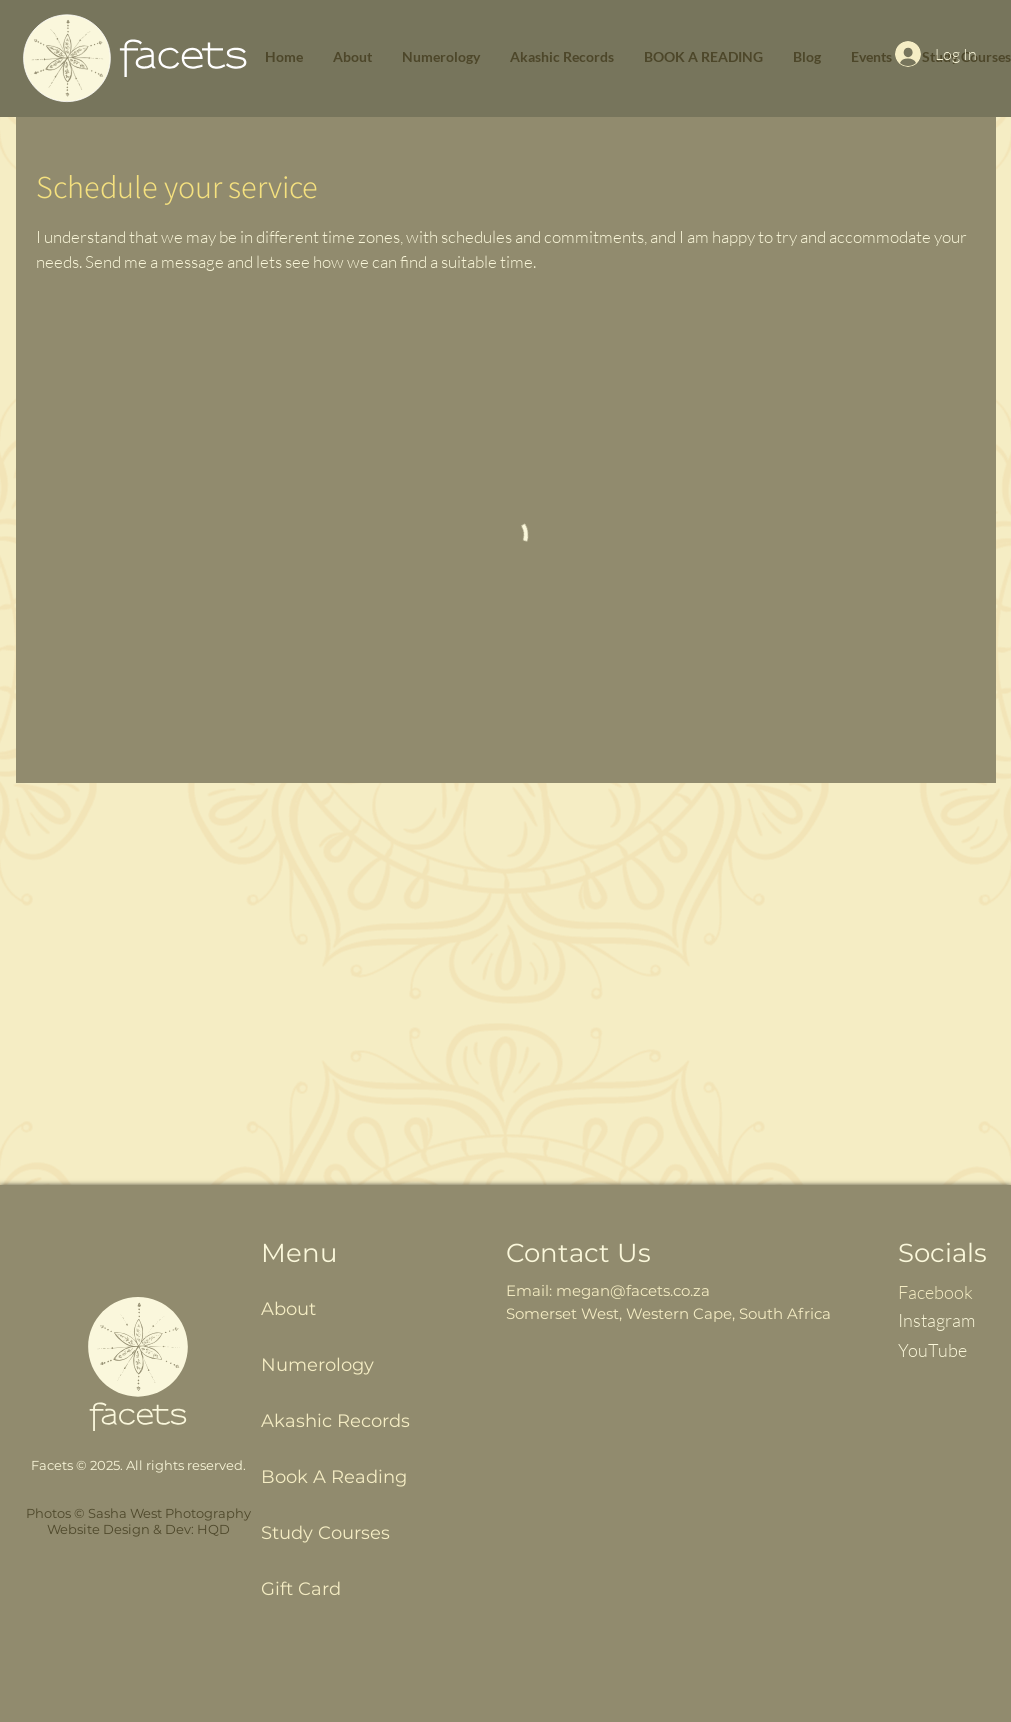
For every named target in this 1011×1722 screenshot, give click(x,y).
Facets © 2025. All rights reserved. (138, 1465)
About (288, 1309)
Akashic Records (335, 1421)
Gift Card (301, 1589)
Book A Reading (334, 1477)
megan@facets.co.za (633, 1290)
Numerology (317, 1365)
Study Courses (325, 1533)
